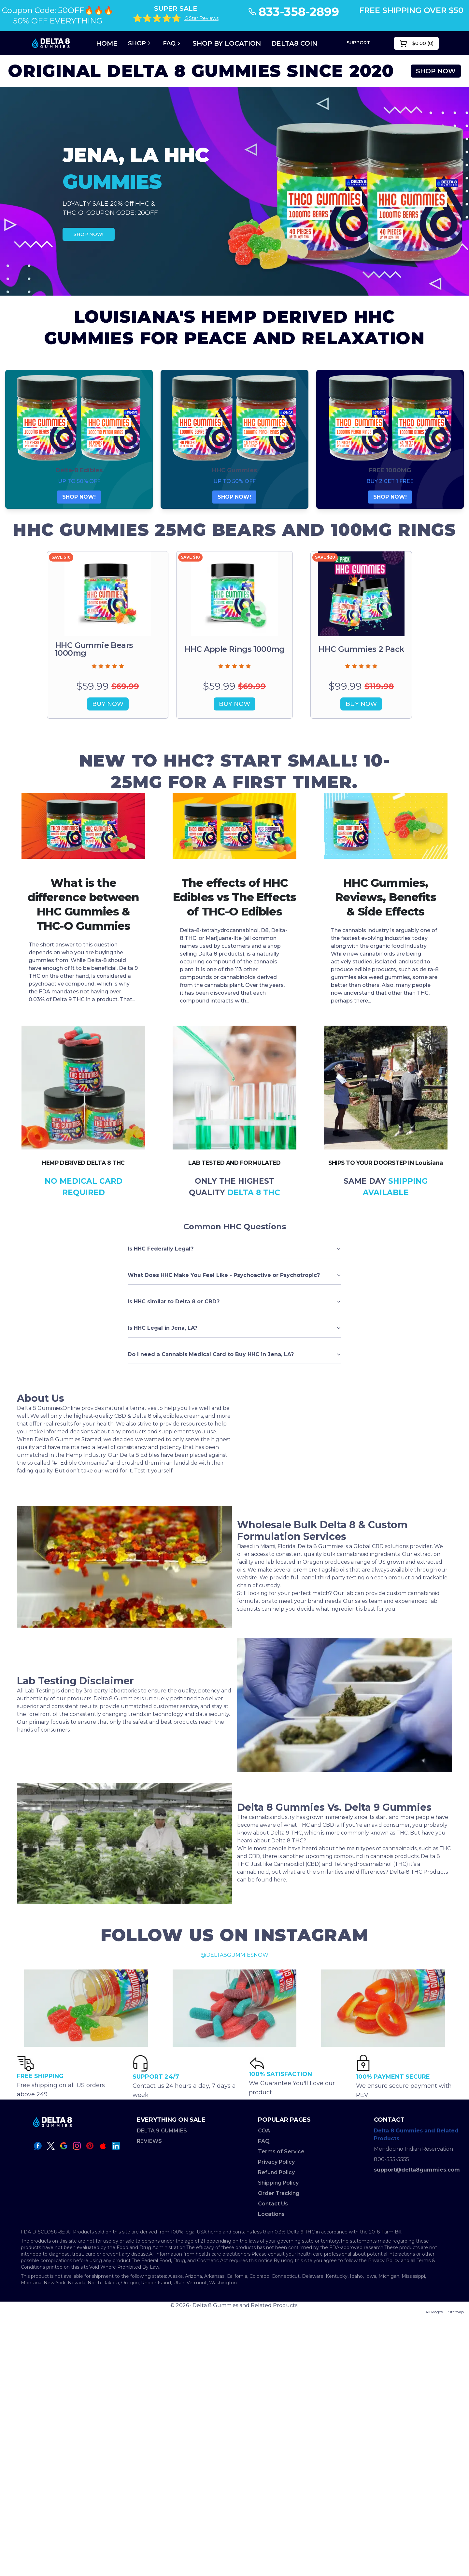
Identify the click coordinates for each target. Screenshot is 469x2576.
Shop (140, 43)
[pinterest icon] (90, 2146)
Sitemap (456, 2311)
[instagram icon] (77, 2146)
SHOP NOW (436, 71)
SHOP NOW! (88, 234)
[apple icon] (103, 2146)
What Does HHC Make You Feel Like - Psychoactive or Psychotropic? (234, 1275)
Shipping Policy (278, 2183)
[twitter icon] (51, 2146)
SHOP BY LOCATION (226, 43)
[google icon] (64, 2146)
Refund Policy (276, 2172)
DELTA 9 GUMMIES (162, 2131)
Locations (271, 2214)
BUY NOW (107, 704)
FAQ (172, 43)
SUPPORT (358, 43)
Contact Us (273, 2204)
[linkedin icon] (116, 2146)
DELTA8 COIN (294, 43)
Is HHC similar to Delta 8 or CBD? (234, 1301)
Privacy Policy (276, 2162)
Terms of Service (281, 2151)
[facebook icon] (38, 2146)
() (416, 43)
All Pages (434, 2311)
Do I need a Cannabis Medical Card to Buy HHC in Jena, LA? (234, 1354)
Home (107, 43)
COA (264, 2131)
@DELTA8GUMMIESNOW (234, 1955)
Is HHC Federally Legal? (234, 1249)
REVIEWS (149, 2141)
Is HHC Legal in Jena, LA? (234, 1328)
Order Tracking (278, 2193)
